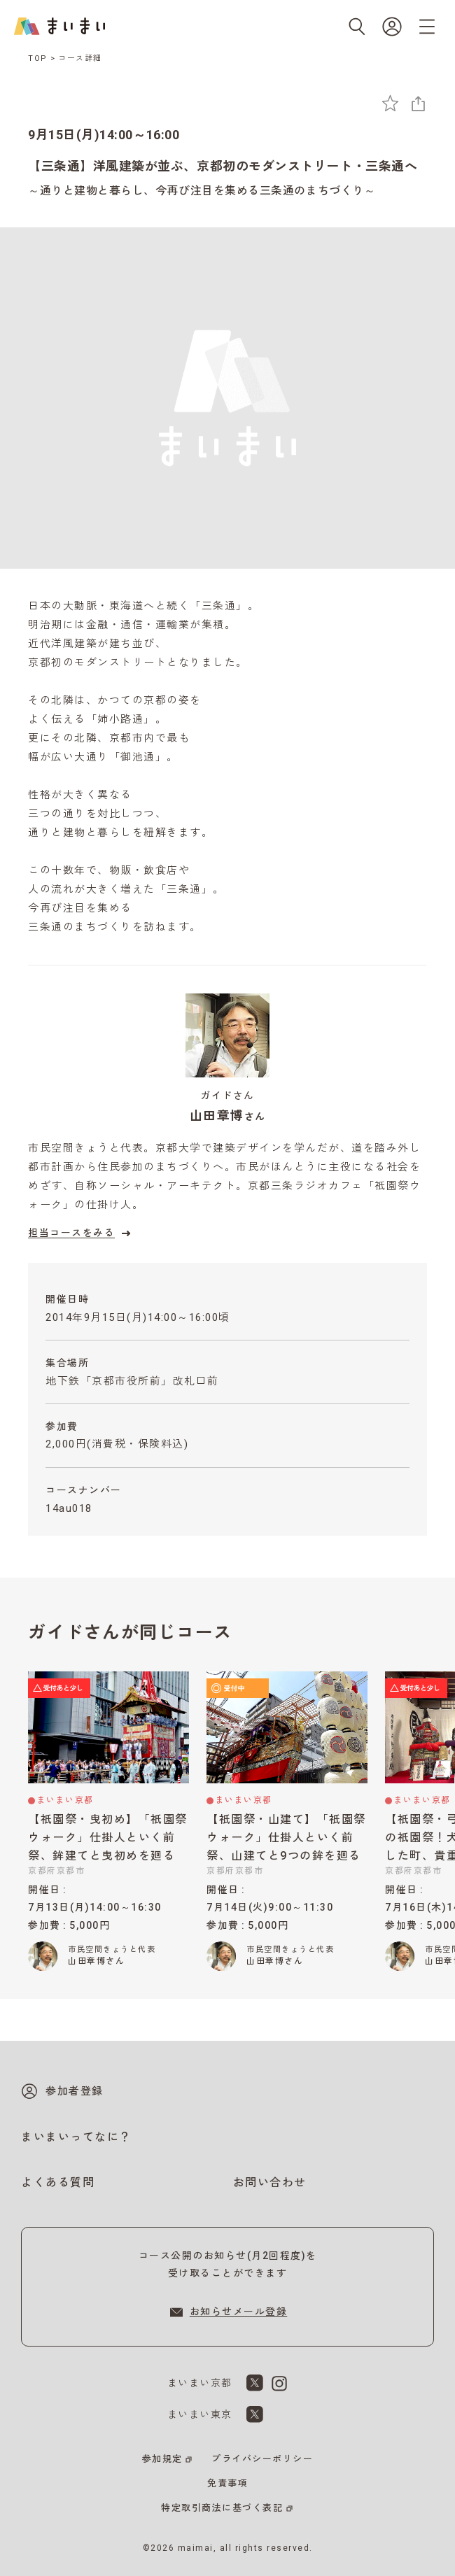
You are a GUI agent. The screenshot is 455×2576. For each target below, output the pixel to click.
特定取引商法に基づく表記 (222, 2508)
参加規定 (162, 2459)
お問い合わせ (270, 2182)
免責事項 (227, 2483)
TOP (38, 58)
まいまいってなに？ (76, 2137)
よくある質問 (57, 2182)
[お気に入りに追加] (390, 103)
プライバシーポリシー (262, 2459)
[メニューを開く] (427, 26)
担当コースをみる (81, 1233)
